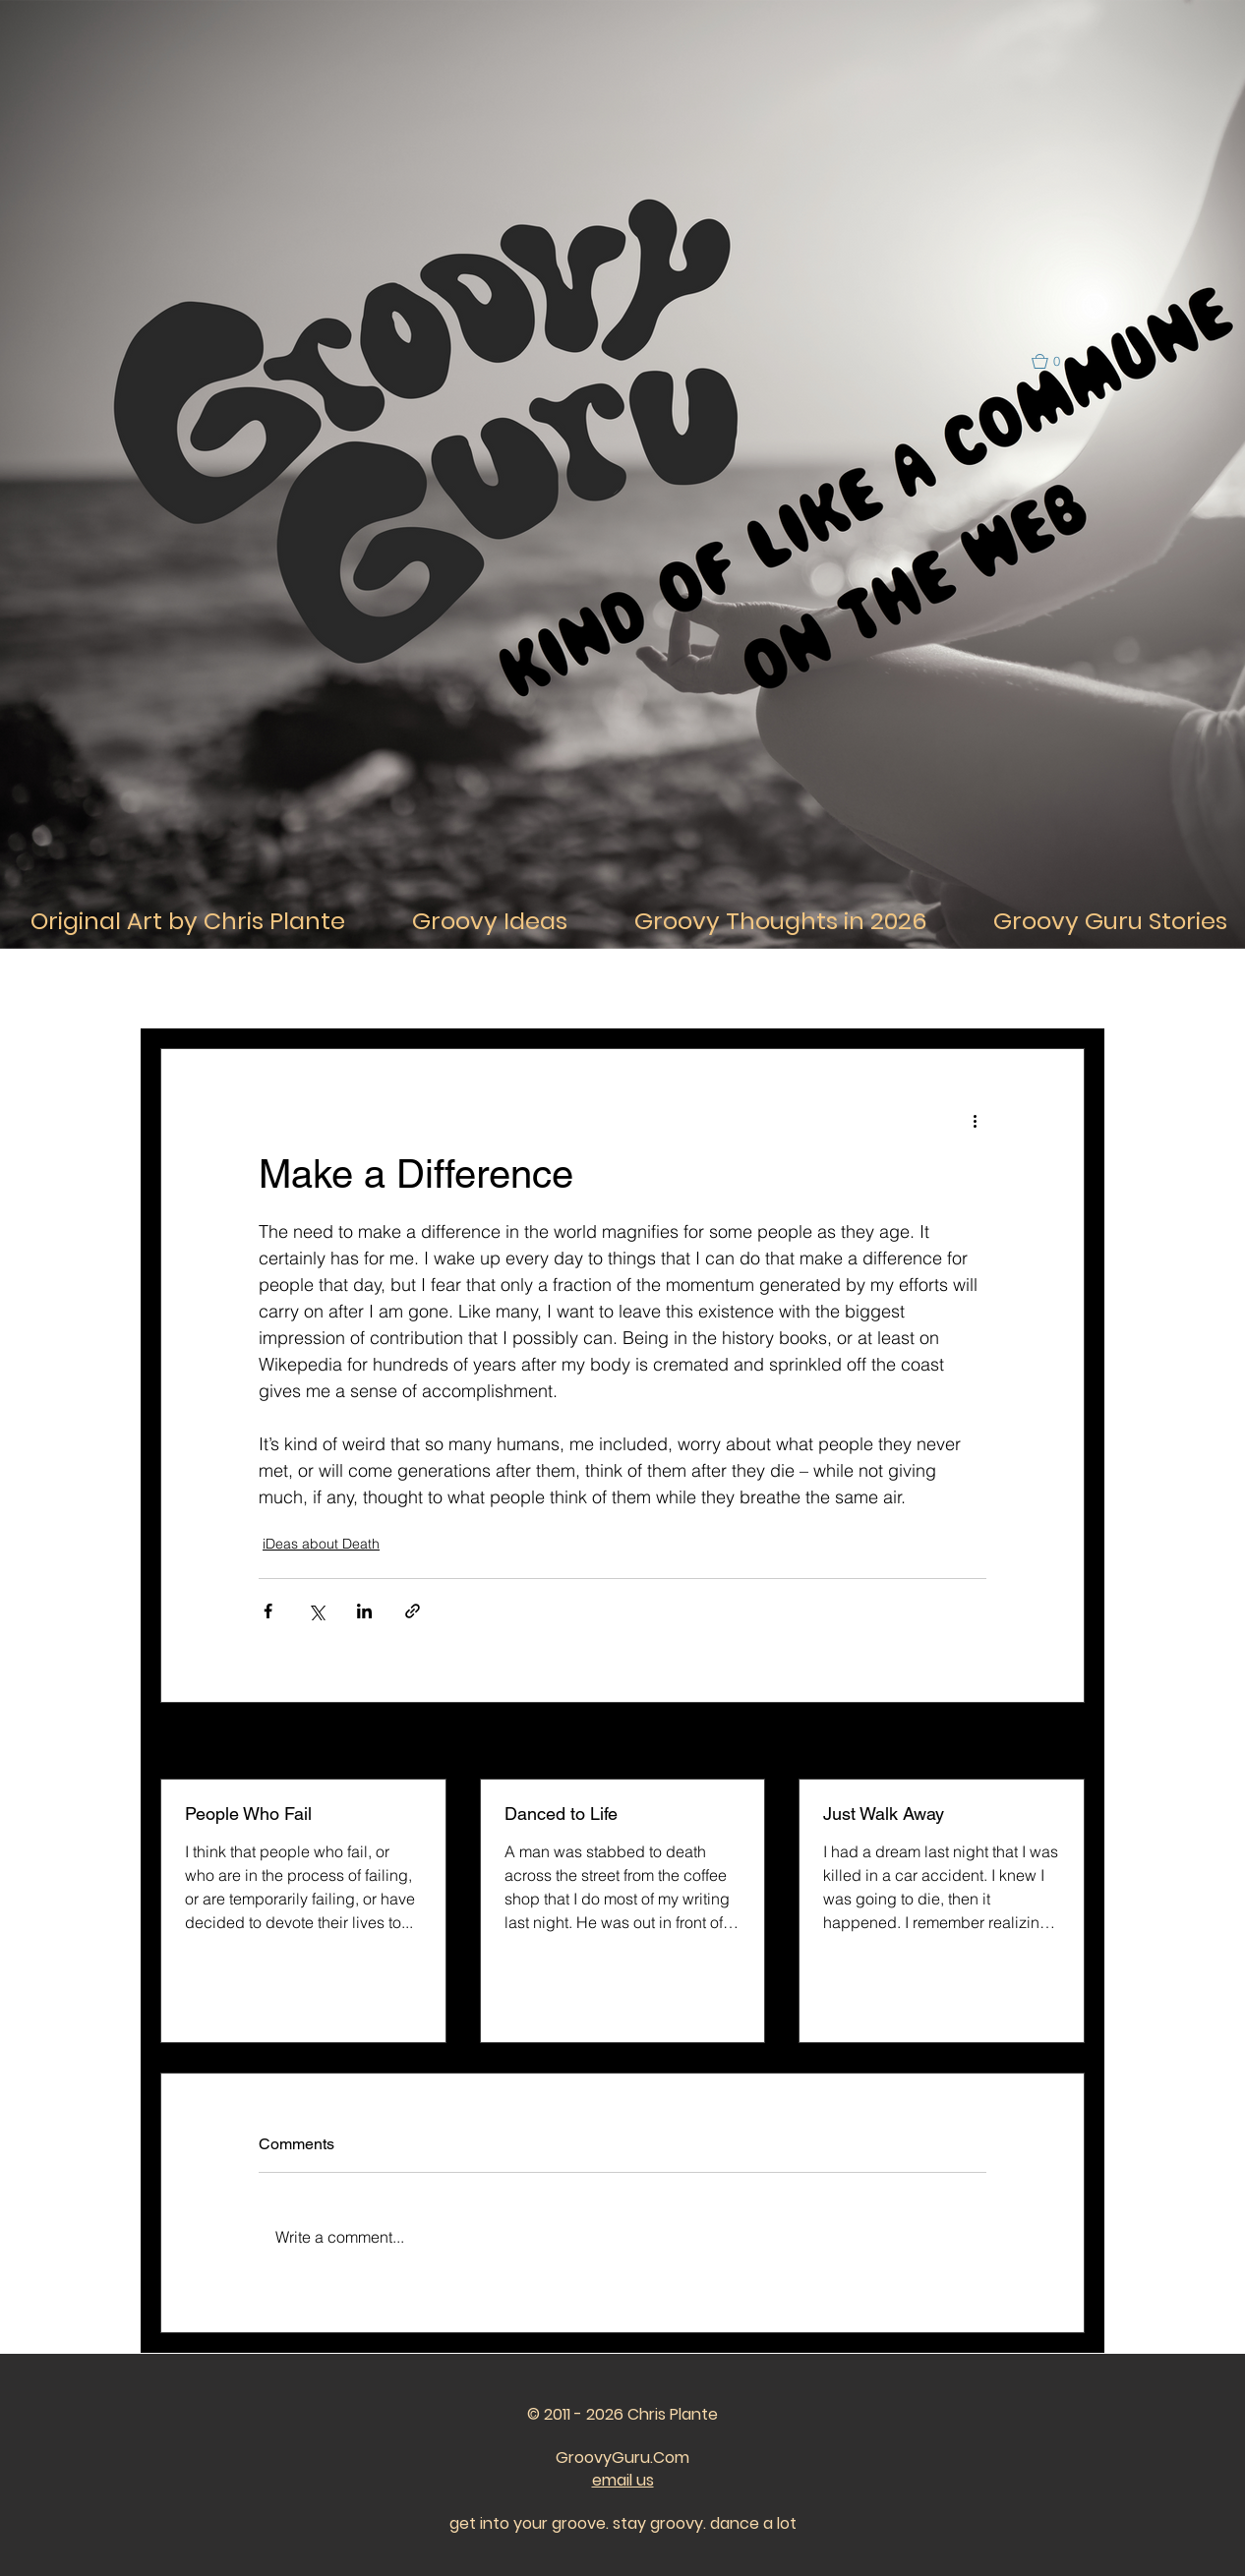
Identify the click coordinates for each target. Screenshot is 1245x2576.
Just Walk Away (883, 1813)
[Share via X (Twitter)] (316, 1611)
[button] (1055, 361)
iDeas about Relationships (617, 988)
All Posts (185, 988)
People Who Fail (248, 1813)
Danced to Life (561, 1813)
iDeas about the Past (790, 988)
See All (1063, 1742)
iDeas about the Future (954, 988)
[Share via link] (412, 1611)
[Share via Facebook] (268, 1611)
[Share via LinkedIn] (364, 1611)
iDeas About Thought (444, 988)
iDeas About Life (298, 988)
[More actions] (974, 1120)
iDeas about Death (321, 1543)
